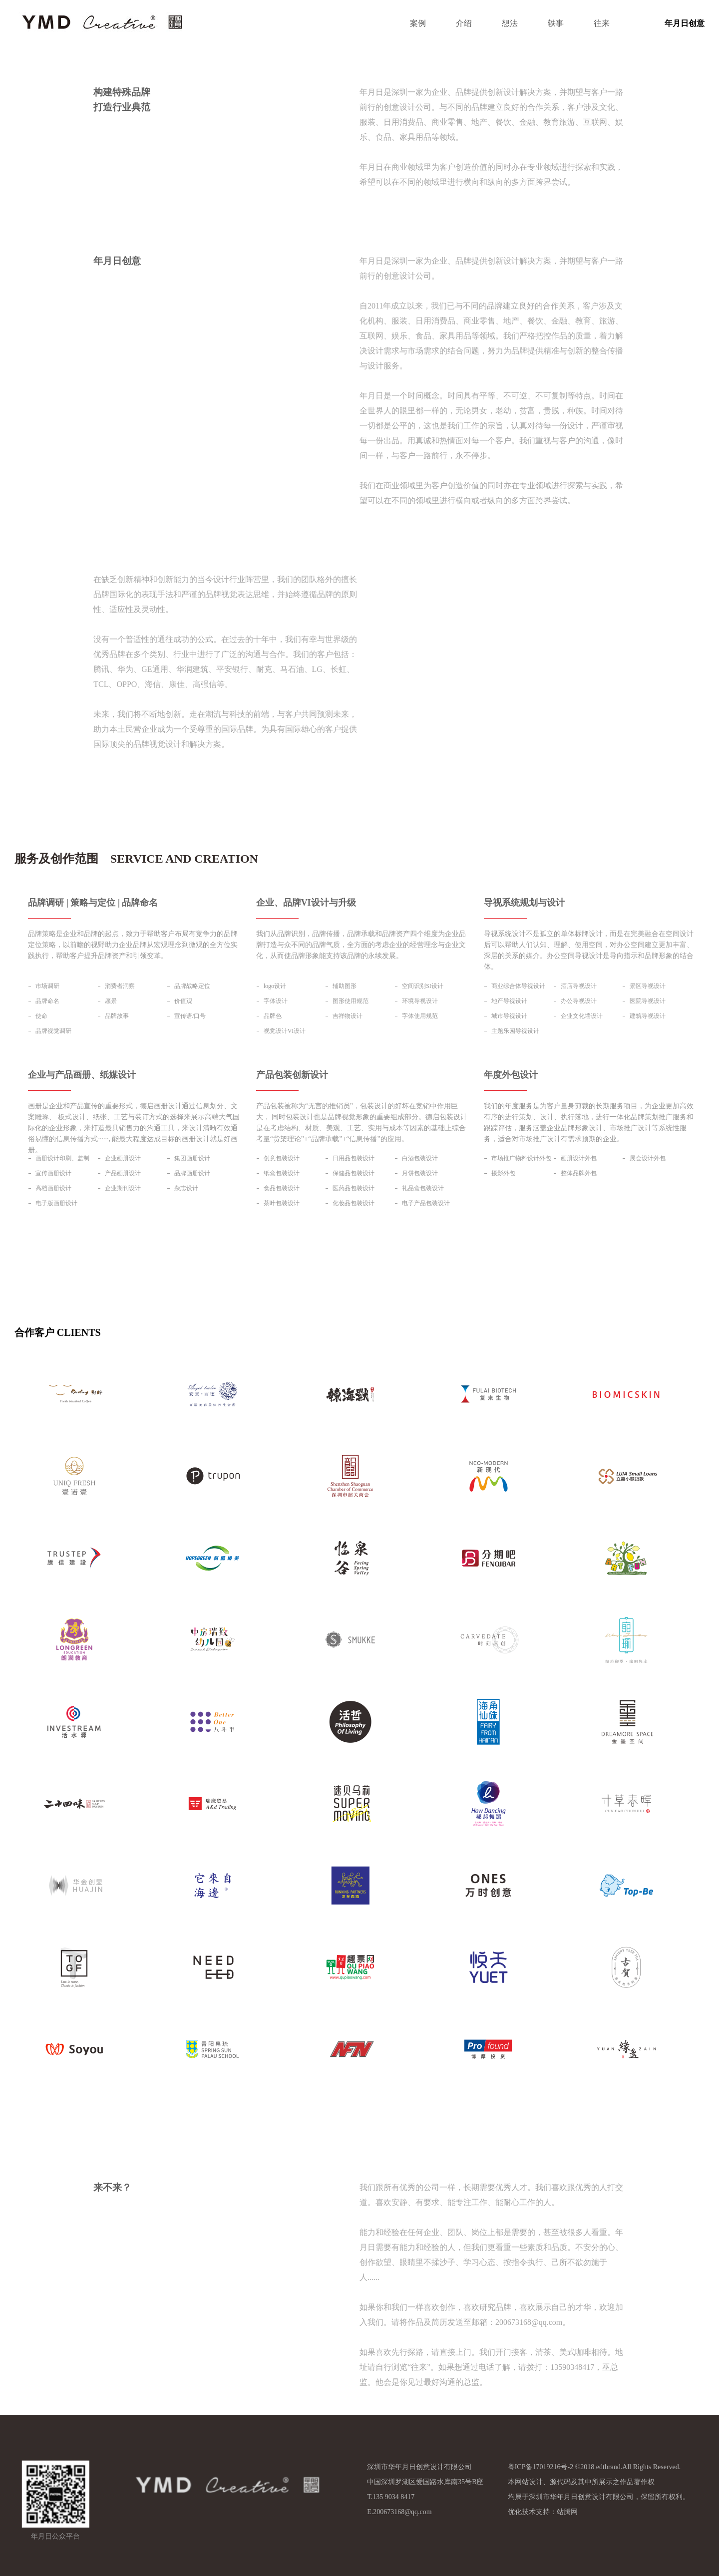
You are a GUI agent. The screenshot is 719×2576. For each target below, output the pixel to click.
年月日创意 (685, 23)
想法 (510, 23)
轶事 (556, 23)
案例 (418, 23)
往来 (602, 23)
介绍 (464, 23)
